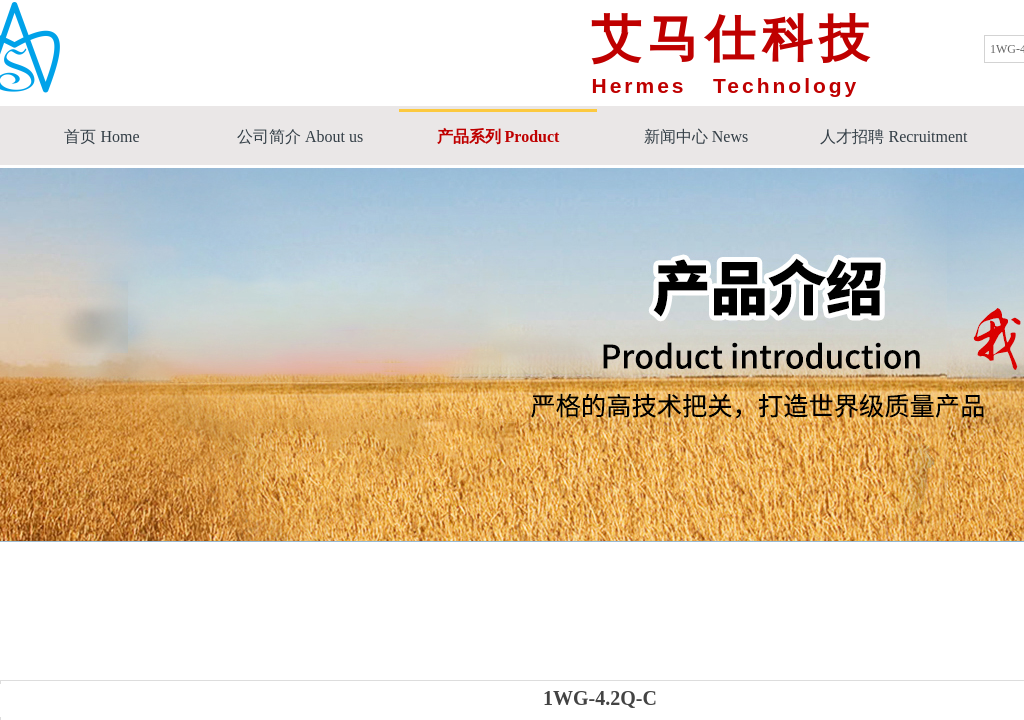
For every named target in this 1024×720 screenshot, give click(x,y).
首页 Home (101, 136)
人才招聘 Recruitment (893, 136)
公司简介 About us (300, 136)
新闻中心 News (696, 136)
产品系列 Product (498, 136)
